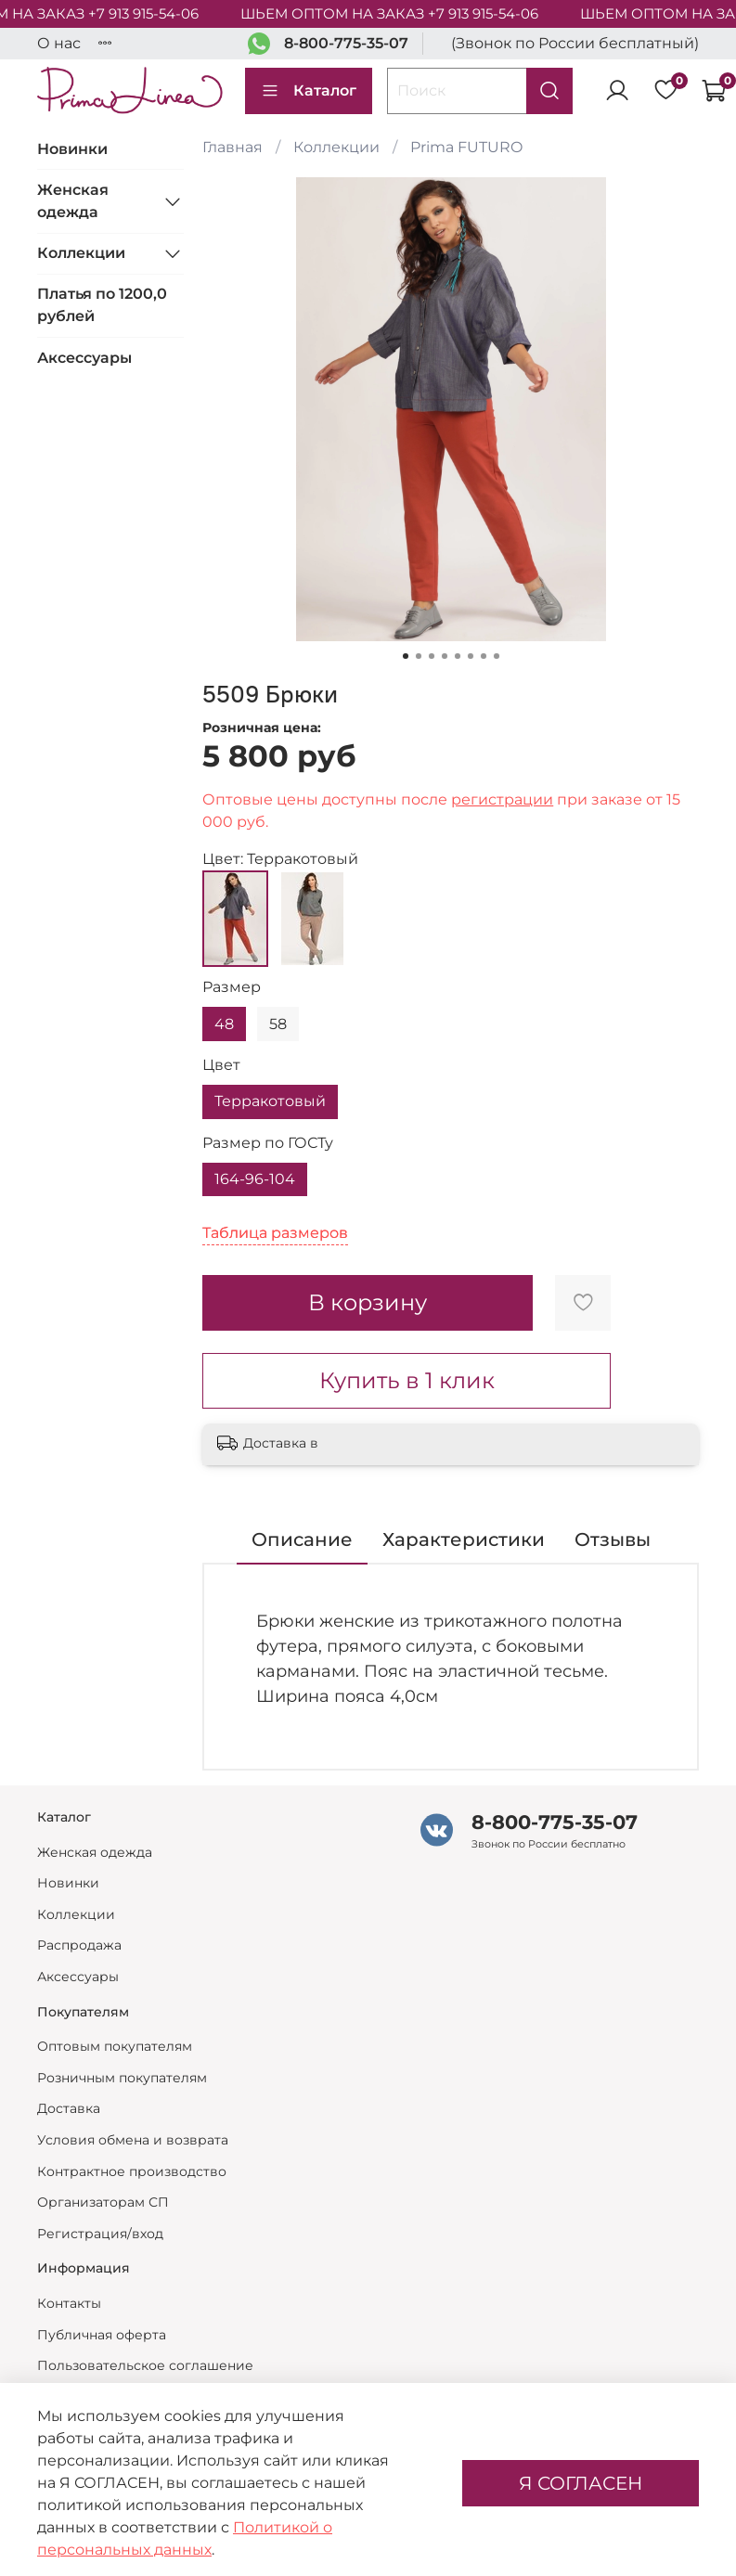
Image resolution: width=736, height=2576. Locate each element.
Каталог (308, 91)
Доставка (68, 2108)
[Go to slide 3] (431, 656)
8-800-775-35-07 (346, 43)
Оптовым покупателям (114, 2046)
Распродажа (79, 1945)
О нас (59, 43)
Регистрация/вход (100, 2233)
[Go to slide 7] (483, 656)
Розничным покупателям (122, 2077)
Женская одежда (73, 201)
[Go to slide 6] (470, 656)
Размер (231, 987)
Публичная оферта (101, 2334)
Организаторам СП (103, 2202)
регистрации (502, 799)
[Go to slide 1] (405, 656)
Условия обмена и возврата (132, 2140)
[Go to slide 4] (444, 656)
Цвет (221, 1065)
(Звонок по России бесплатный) (575, 43)
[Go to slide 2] (418, 656)
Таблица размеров (275, 1233)
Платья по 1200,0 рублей (102, 305)
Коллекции (336, 147)
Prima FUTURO (466, 147)
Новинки (72, 149)
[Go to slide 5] (457, 656)
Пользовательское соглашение (145, 2365)
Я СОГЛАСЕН (580, 2483)
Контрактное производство (131, 2171)
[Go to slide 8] (496, 656)
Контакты (69, 2303)
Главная (232, 147)
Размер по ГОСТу (267, 1143)
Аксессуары (84, 358)
